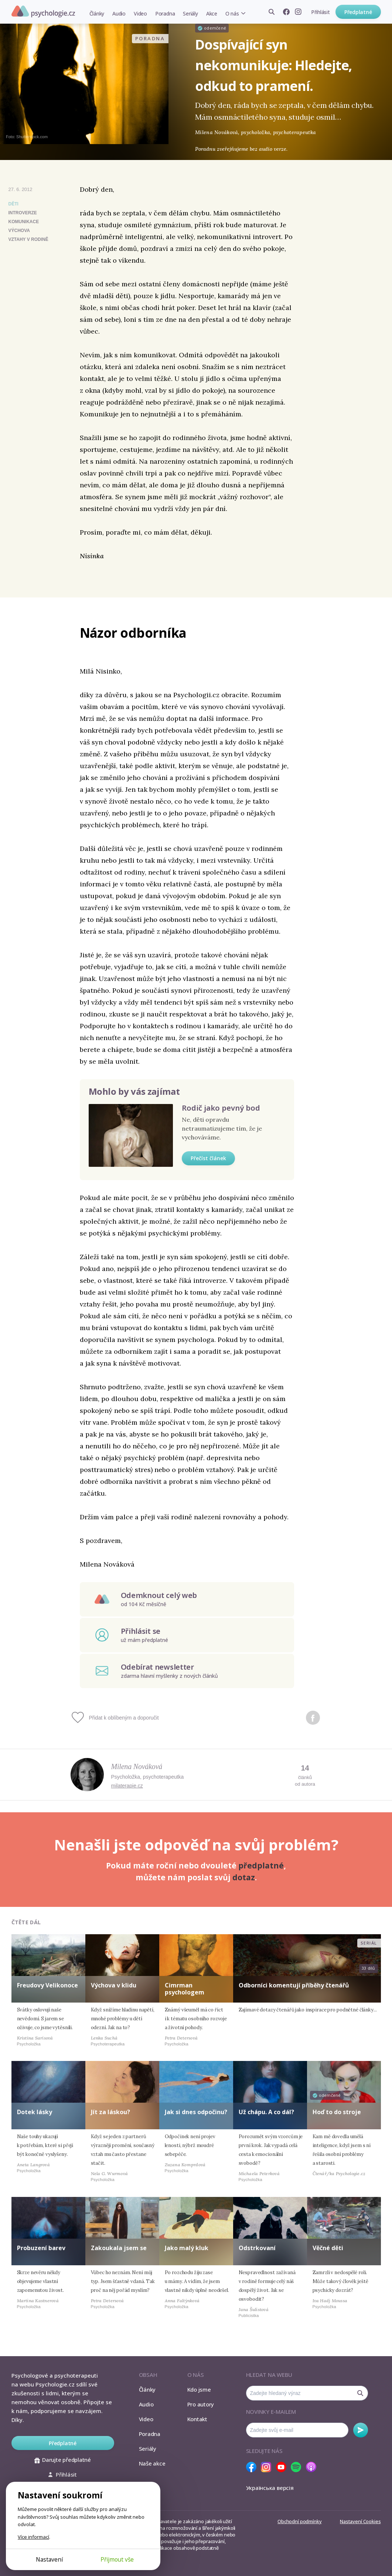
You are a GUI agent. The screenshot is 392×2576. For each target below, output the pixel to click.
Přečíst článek (208, 1158)
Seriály (190, 13)
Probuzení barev (41, 2248)
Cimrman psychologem (184, 1988)
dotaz (243, 1877)
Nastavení (49, 2559)
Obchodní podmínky (299, 2521)
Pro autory (200, 2404)
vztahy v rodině (28, 239)
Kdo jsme (199, 2389)
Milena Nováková (137, 1766)
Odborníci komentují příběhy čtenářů (294, 1985)
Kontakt (197, 2419)
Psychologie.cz (43, 11)
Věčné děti (328, 2248)
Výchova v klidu (113, 1985)
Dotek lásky (34, 2112)
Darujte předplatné (62, 2459)
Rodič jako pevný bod (221, 1108)
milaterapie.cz (127, 1786)
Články (97, 13)
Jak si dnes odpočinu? (196, 2112)
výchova (19, 230)
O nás (232, 13)
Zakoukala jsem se (119, 2248)
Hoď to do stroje (337, 2112)
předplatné (261, 1865)
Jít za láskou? (110, 2112)
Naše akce (152, 2463)
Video (140, 13)
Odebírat (360, 2430)
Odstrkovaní (257, 2248)
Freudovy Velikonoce (47, 1985)
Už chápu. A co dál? (266, 2112)
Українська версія (270, 2487)
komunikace (23, 221)
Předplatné (358, 12)
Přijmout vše (117, 2559)
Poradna (165, 13)
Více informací (33, 2537)
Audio (119, 13)
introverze (22, 212)
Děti (13, 204)
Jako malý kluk (186, 2248)
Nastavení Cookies (360, 2521)
